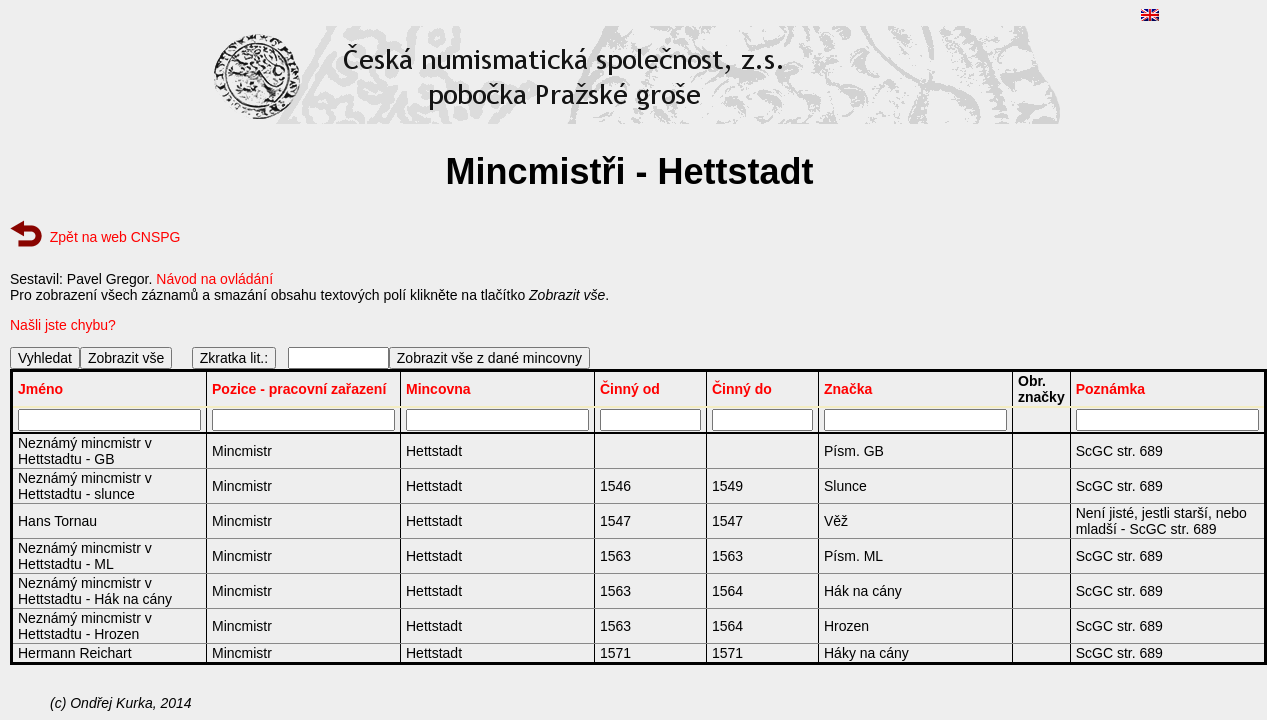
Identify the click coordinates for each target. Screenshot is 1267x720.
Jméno (40, 389)
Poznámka (1110, 389)
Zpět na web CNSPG (115, 237)
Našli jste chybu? (63, 325)
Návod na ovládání (214, 279)
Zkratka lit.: (234, 358)
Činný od (630, 389)
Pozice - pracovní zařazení (299, 389)
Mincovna (438, 389)
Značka (848, 389)
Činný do (742, 389)
